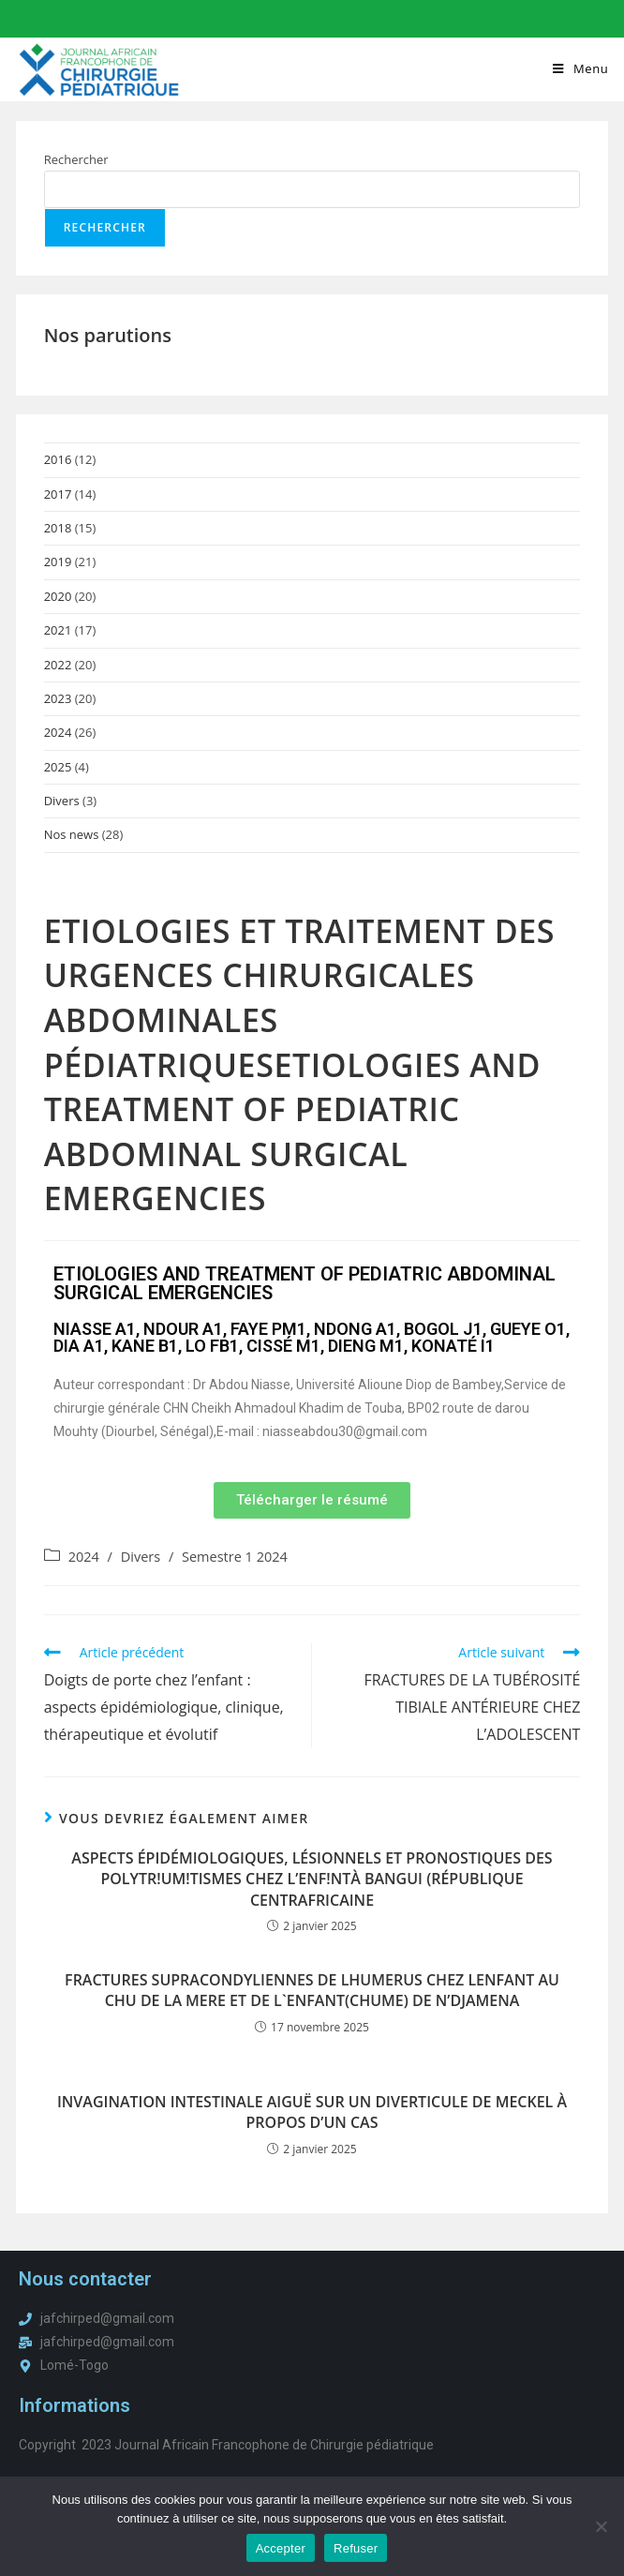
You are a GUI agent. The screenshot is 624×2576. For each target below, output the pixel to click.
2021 (58, 630)
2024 (58, 734)
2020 (58, 597)
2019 (58, 563)
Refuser (356, 2548)
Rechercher (76, 160)
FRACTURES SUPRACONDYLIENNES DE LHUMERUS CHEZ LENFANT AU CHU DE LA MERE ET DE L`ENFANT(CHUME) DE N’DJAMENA (312, 1991)
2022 (58, 665)
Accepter (280, 2548)
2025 (58, 767)
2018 (58, 528)
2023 (58, 699)
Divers (62, 801)
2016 (58, 460)
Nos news (71, 836)
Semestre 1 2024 (235, 1557)
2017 (58, 495)
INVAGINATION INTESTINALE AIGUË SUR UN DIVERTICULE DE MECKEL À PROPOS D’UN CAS (312, 2113)
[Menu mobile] (580, 68)
